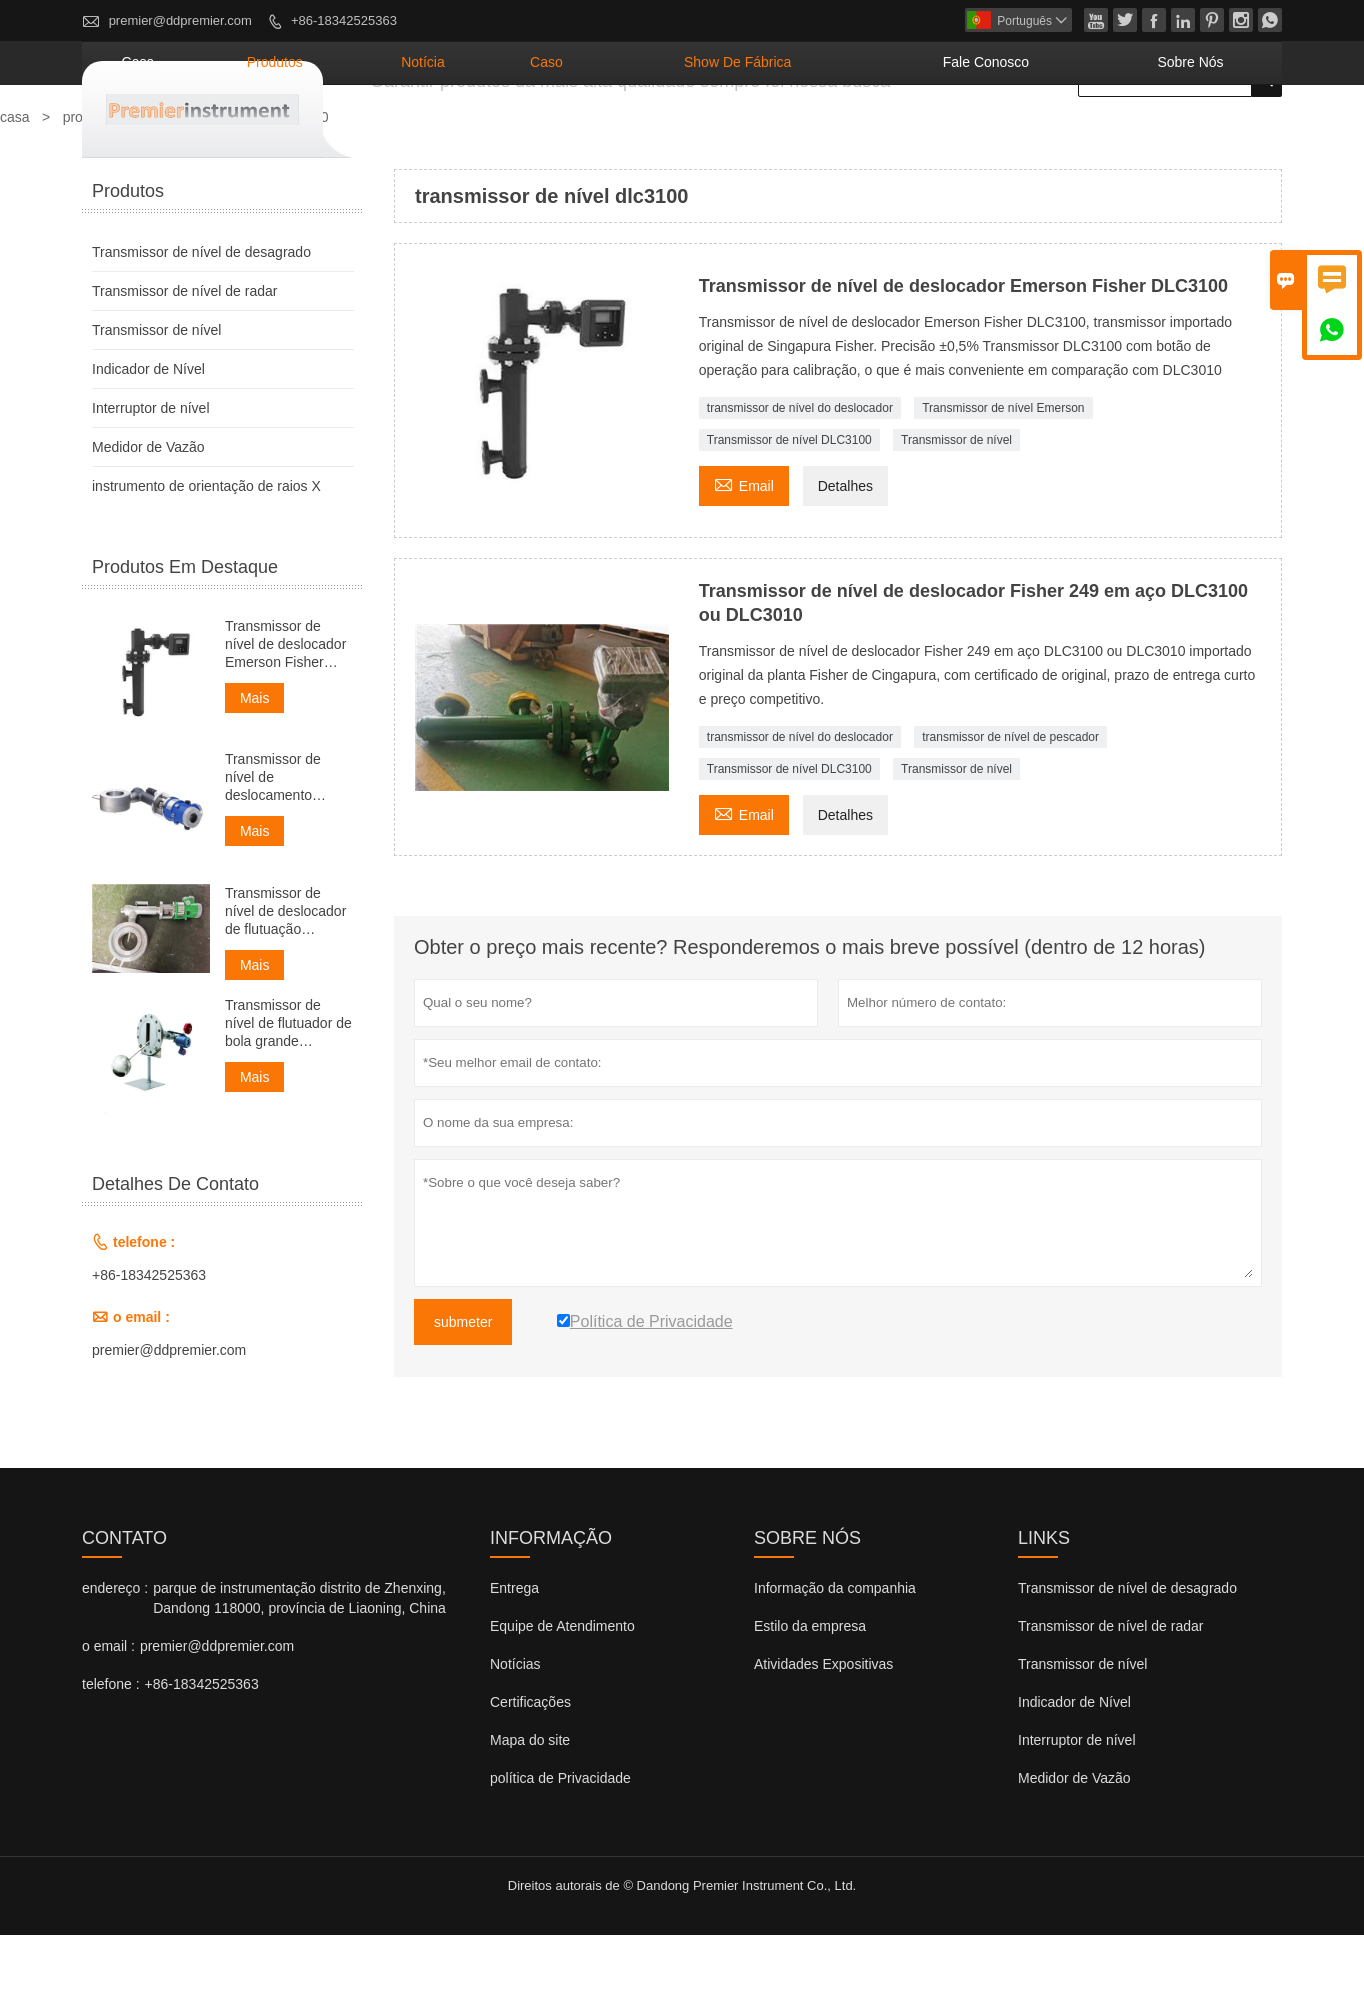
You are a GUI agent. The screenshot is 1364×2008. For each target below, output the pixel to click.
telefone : (111, 1757)
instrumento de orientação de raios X (206, 559)
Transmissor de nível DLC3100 (789, 513)
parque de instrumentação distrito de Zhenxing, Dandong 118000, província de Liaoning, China (299, 1671)
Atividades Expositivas (823, 1737)
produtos (516, 135)
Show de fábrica (868, 135)
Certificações (530, 1775)
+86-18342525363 (344, 20)
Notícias (515, 1737)
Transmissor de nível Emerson (1003, 481)
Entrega (514, 1661)
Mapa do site (530, 1813)
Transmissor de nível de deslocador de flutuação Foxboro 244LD (285, 984)
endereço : (115, 1661)
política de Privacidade (560, 1851)
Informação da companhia (835, 1661)
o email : (108, 1719)
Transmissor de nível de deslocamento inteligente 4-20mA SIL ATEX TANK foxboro (283, 850)
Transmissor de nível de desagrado (201, 325)
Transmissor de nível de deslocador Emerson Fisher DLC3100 (285, 717)
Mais (255, 771)
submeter (463, 1395)
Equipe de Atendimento (562, 1699)
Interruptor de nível (151, 481)
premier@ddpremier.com (180, 20)
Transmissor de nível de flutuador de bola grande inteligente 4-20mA (288, 1096)
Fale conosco (1057, 135)
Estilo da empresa (810, 1699)
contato (124, 1611)
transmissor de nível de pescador (1010, 810)
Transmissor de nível (956, 513)
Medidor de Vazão (148, 520)
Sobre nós (1212, 135)
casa (412, 135)
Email (744, 556)
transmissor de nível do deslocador (800, 481)
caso (723, 135)
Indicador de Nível (148, 442)
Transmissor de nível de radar (184, 364)
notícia (629, 135)
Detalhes (845, 559)
